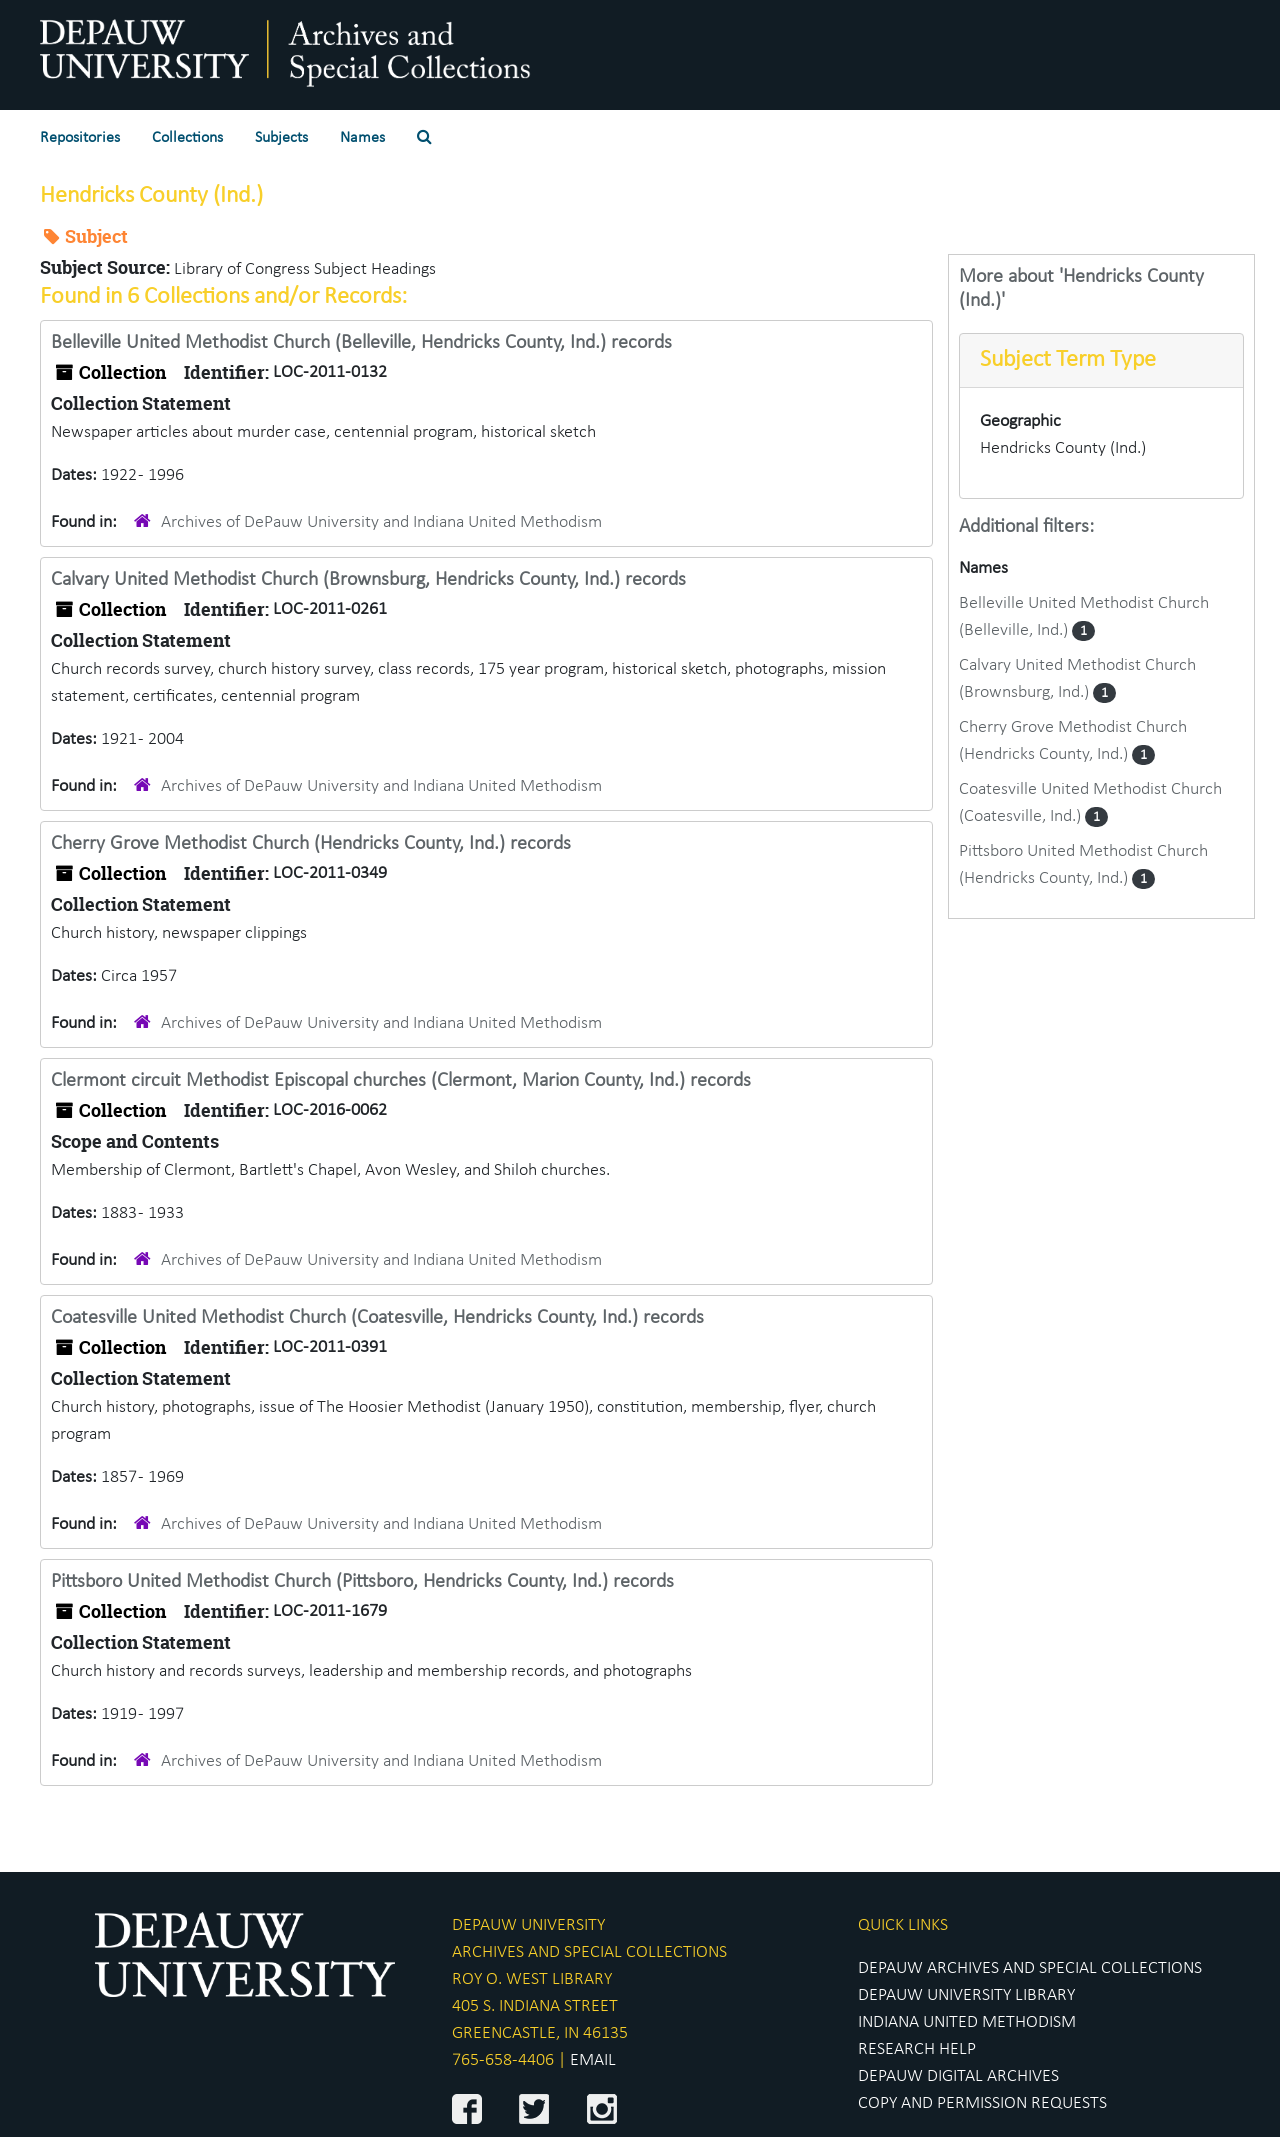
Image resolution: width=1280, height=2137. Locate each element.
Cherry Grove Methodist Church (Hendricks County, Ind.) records (311, 844)
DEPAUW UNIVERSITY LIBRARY (966, 1995)
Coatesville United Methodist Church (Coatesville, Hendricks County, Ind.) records (377, 1318)
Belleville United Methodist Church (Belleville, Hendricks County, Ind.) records (361, 343)
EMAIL (593, 2060)
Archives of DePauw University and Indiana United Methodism (381, 522)
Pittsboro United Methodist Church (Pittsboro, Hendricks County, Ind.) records (362, 1582)
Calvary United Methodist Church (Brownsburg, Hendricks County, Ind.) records (368, 580)
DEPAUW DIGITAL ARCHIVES (958, 2076)
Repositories (80, 138)
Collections (187, 138)
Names (362, 138)
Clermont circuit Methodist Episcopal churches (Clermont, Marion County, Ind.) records (401, 1081)
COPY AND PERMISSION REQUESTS (982, 2103)
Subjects (281, 138)
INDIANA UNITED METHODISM (967, 2022)
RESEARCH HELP (917, 2049)
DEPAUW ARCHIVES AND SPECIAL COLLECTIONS (1030, 1968)
